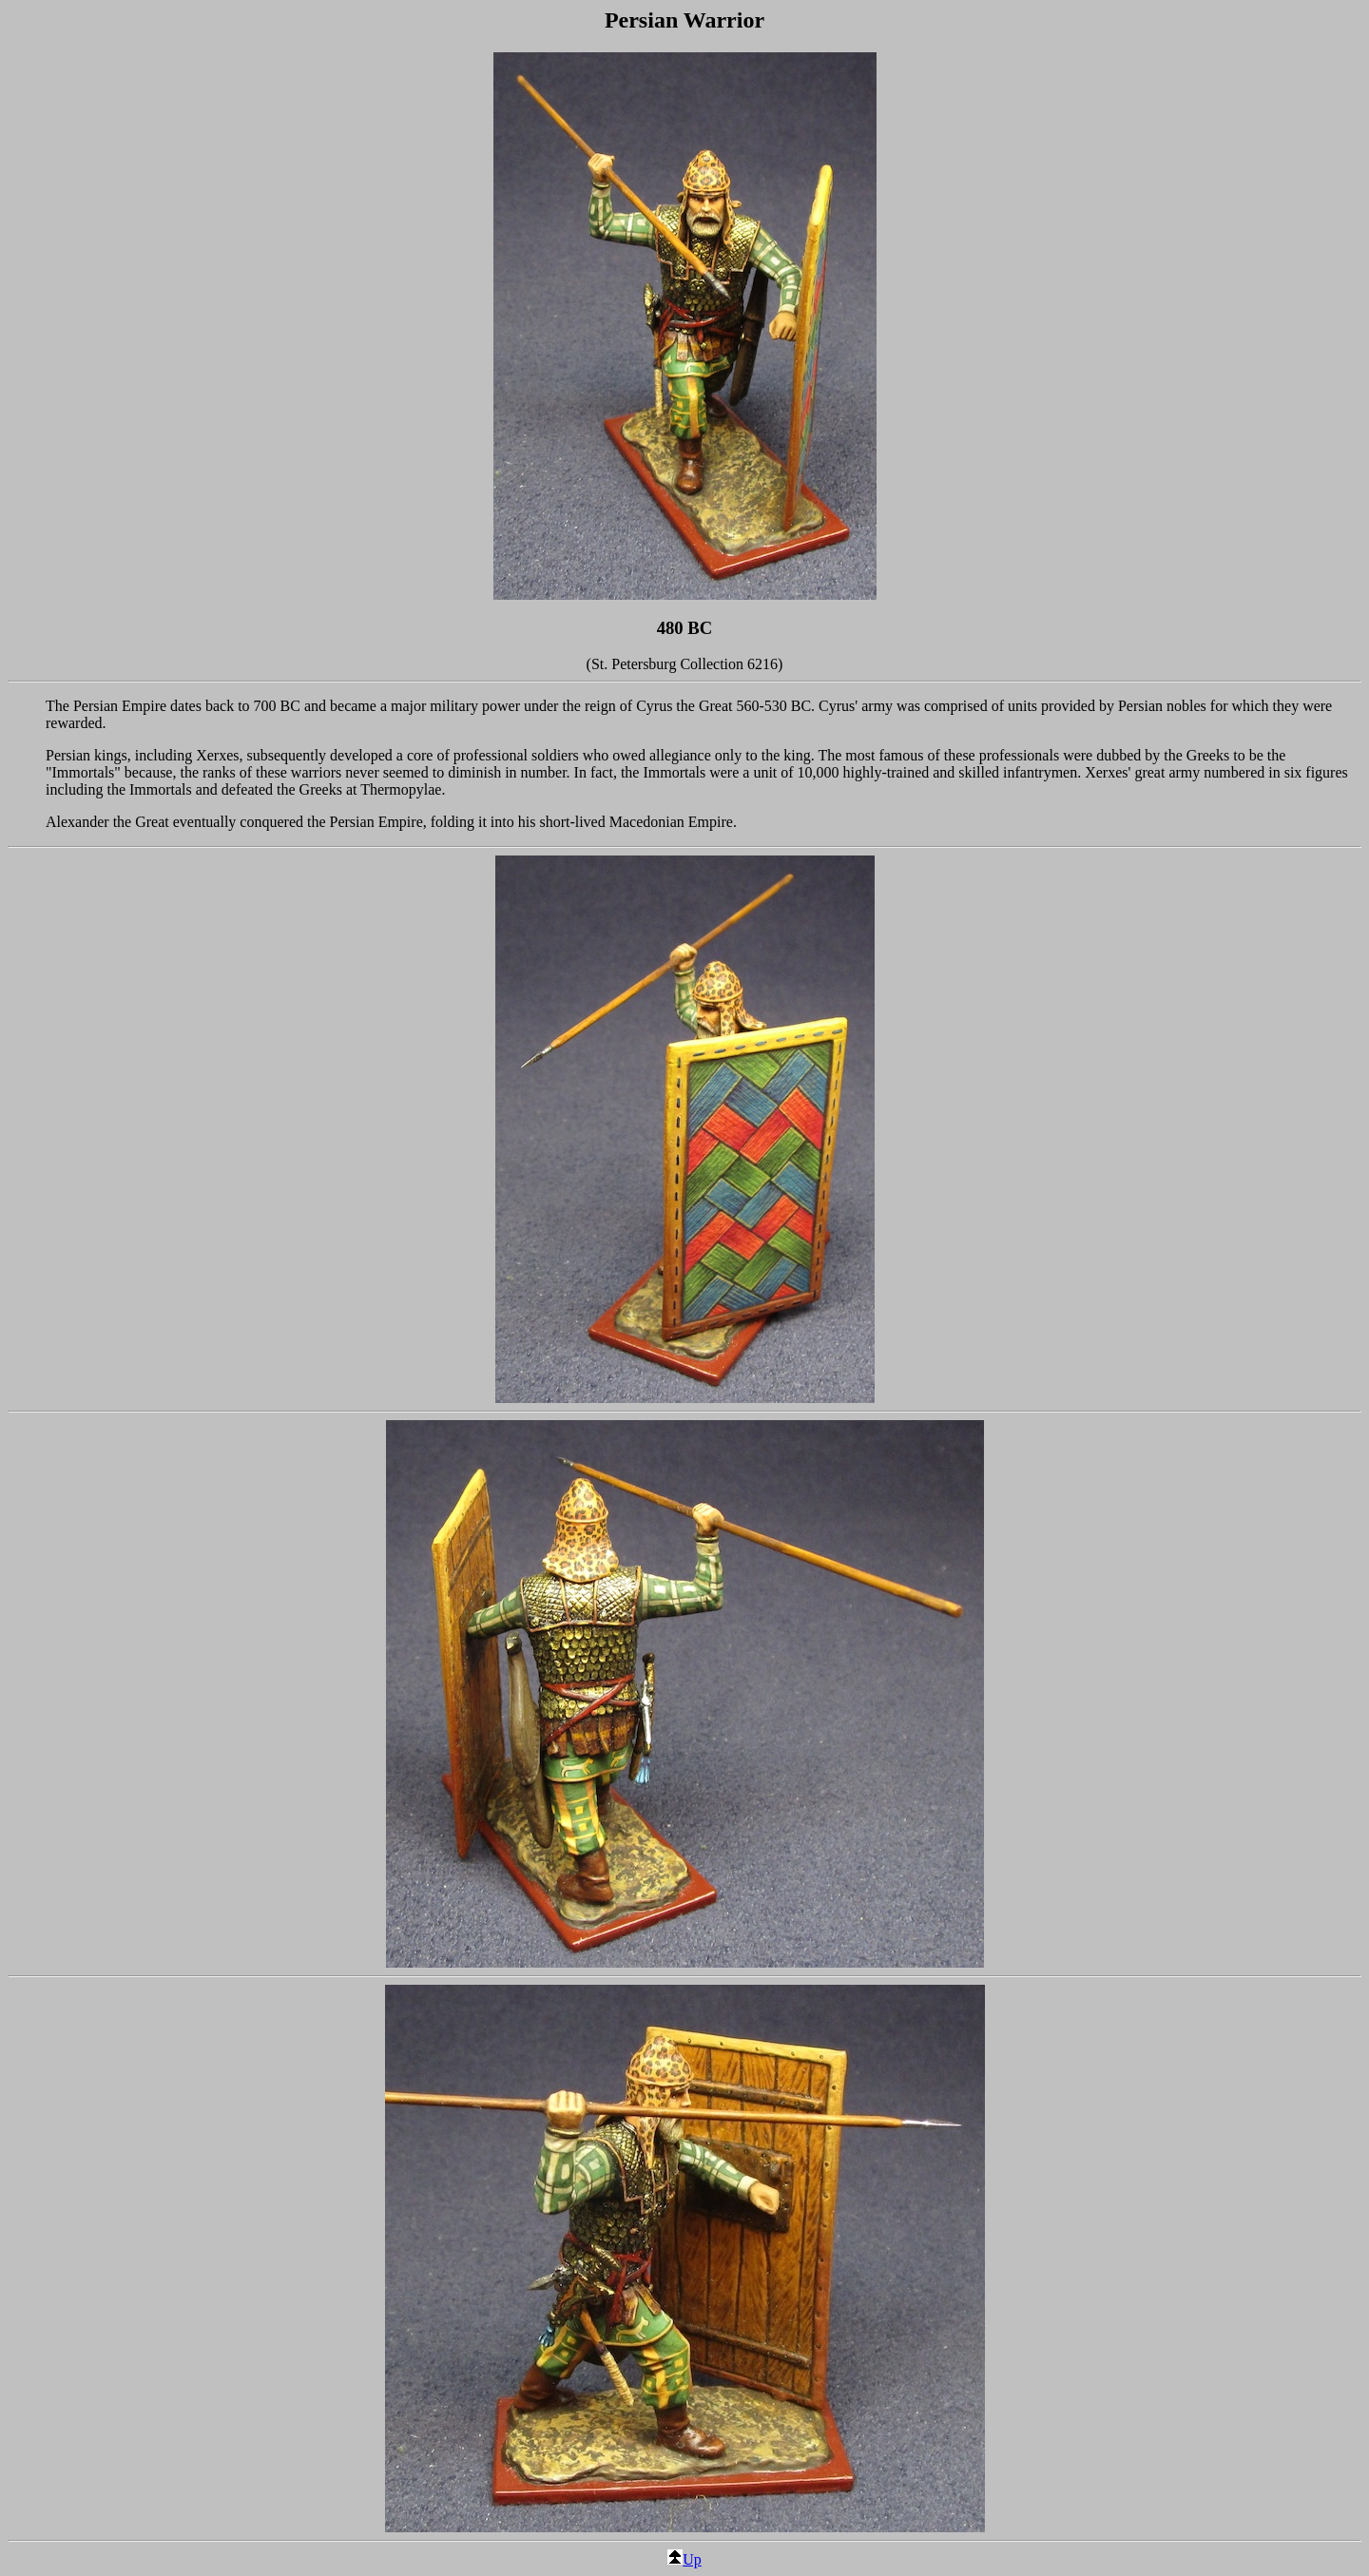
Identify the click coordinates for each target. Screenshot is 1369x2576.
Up (684, 2559)
